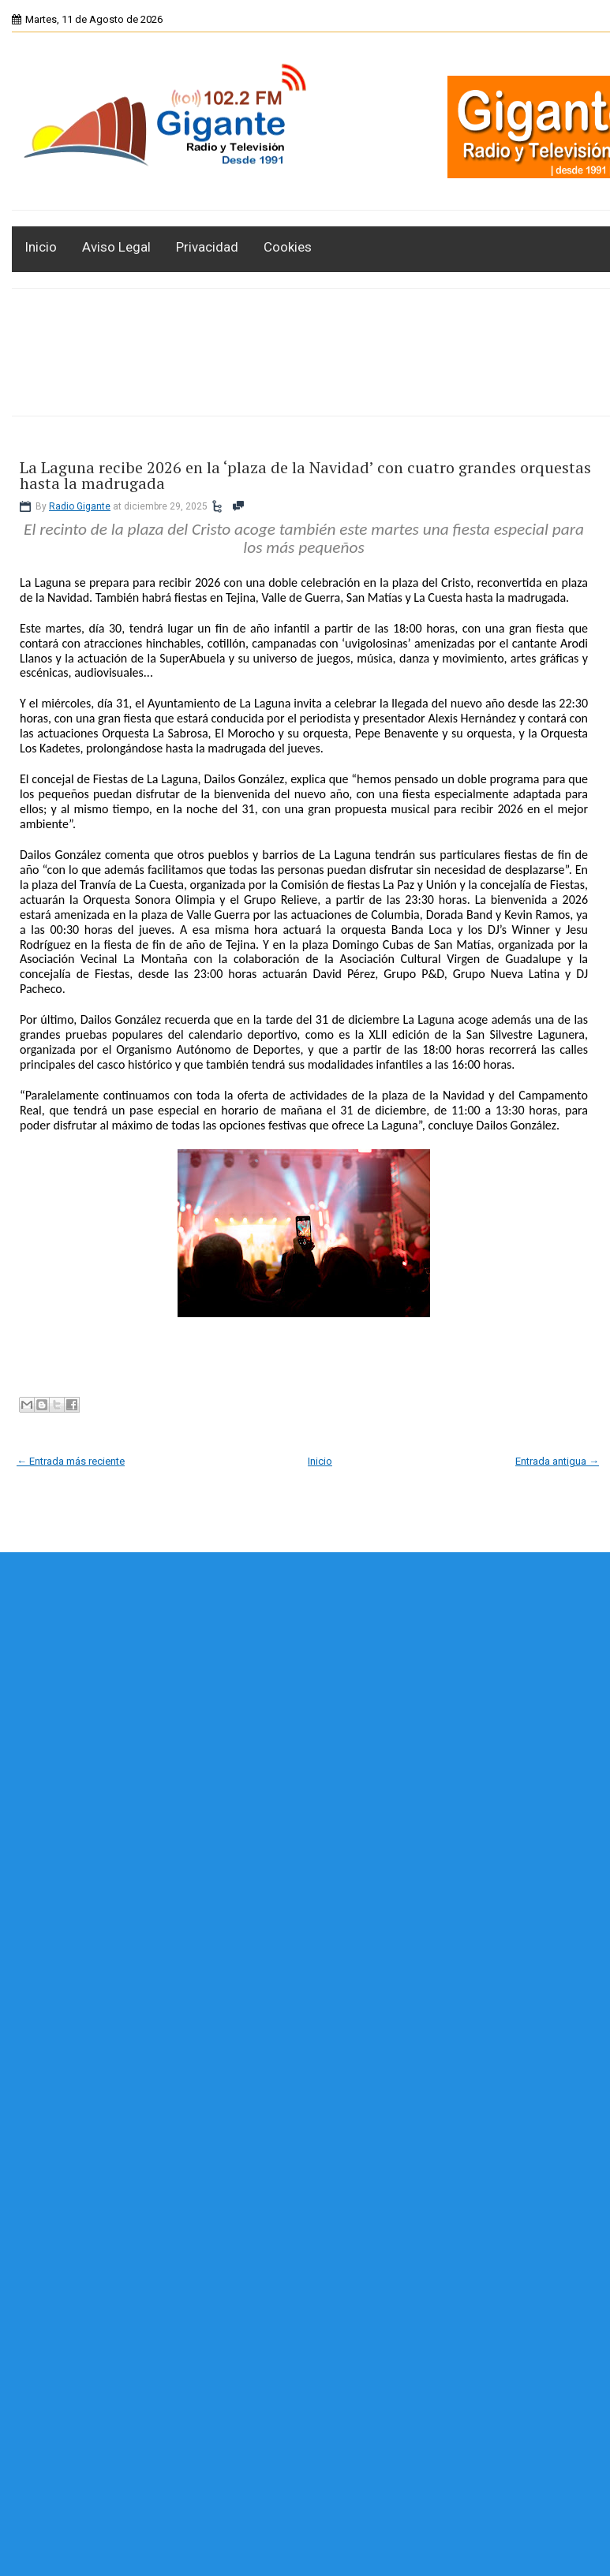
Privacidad (207, 247)
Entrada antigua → (557, 1461)
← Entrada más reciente (71, 1461)
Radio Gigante (79, 506)
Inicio (40, 247)
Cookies (288, 247)
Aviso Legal (116, 247)
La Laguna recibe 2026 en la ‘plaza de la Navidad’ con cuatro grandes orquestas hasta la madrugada (305, 475)
